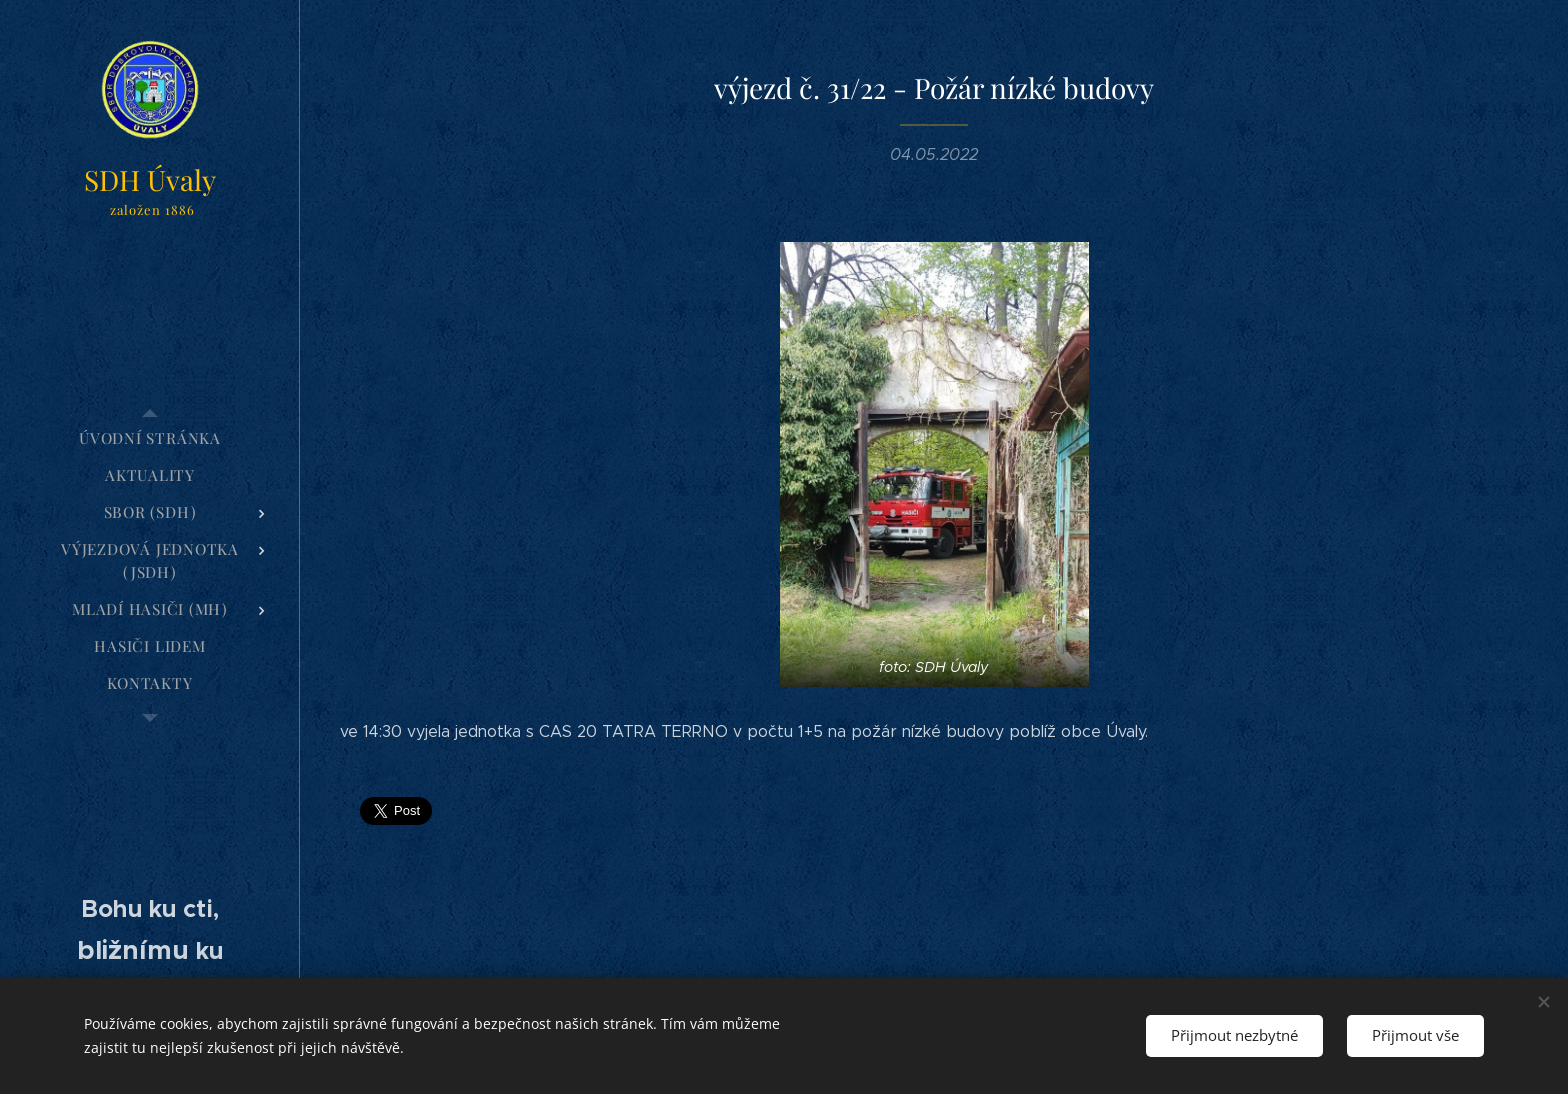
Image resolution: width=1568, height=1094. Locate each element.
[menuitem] (150, 438)
